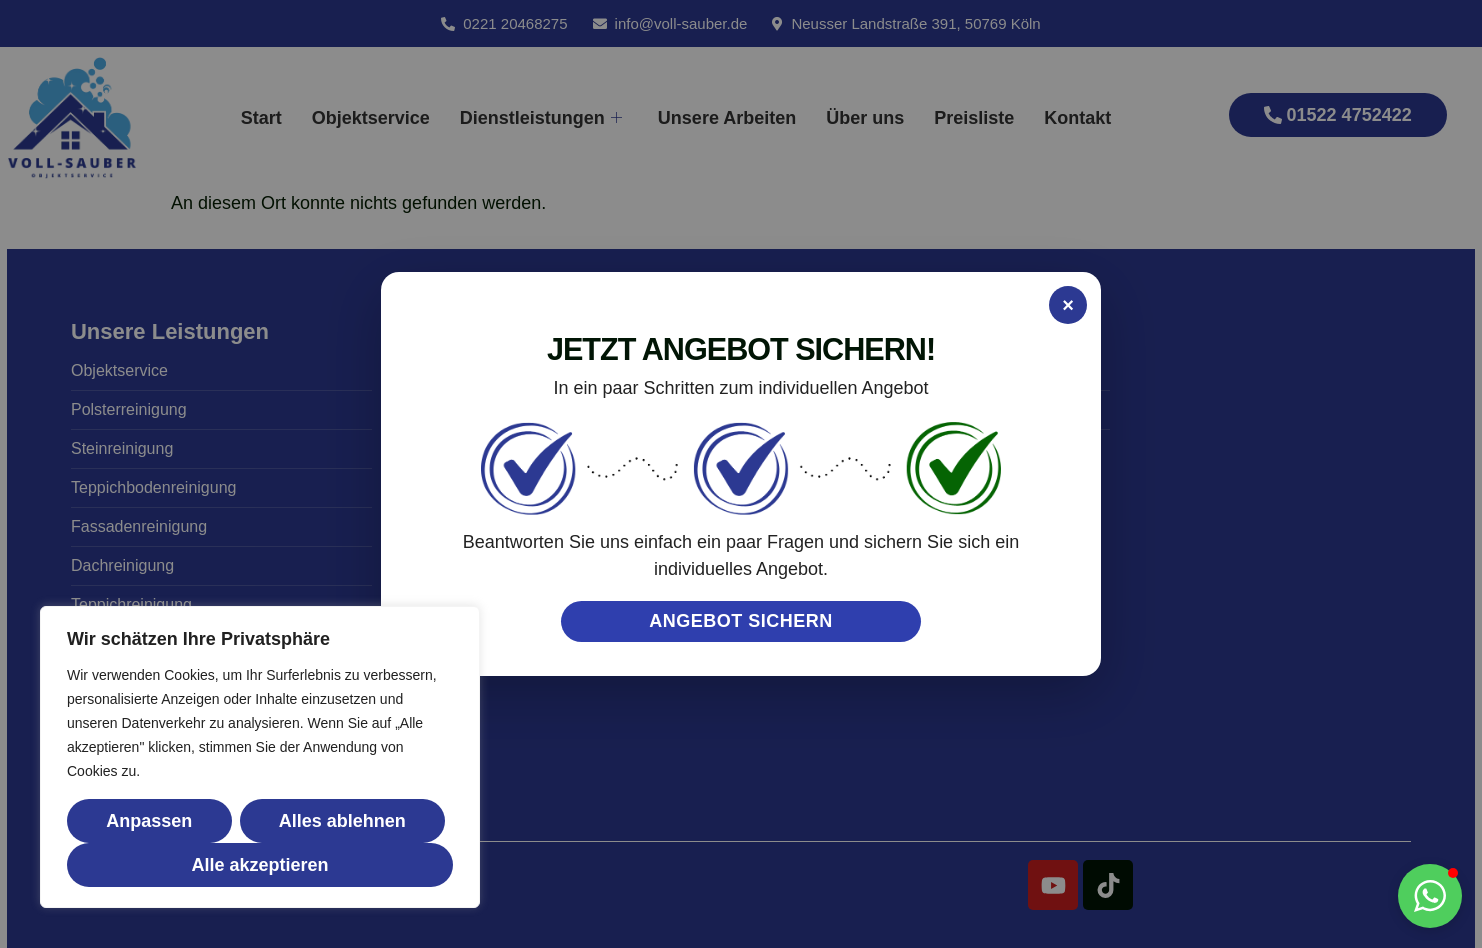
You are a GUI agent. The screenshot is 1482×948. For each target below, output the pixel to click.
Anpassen (149, 821)
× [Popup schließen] (1068, 305)
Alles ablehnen (342, 821)
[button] (1430, 896)
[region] (260, 757)
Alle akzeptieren (259, 865)
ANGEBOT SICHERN (741, 621)
